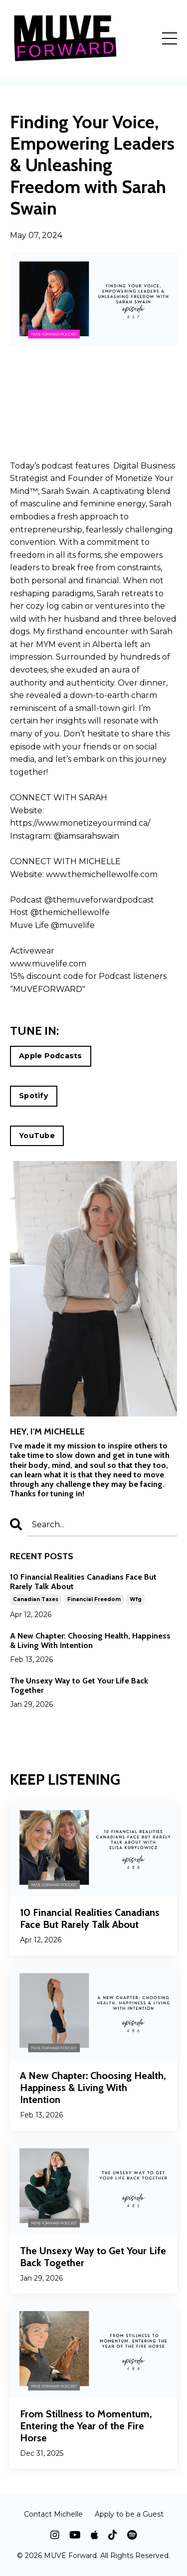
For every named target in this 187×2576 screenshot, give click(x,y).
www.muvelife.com (48, 963)
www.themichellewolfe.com (102, 874)
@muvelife (73, 925)
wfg (136, 1599)
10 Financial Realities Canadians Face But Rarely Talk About (83, 1581)
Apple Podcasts (50, 1055)
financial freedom (94, 1599)
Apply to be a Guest (129, 2514)
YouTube (37, 1135)
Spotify (33, 1095)
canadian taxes (35, 1599)
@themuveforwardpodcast (99, 900)
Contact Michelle (53, 2514)
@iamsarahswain (86, 836)
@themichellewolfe (70, 912)
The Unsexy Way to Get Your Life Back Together (79, 1685)
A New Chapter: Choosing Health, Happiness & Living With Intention (90, 1640)
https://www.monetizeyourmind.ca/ (80, 823)
